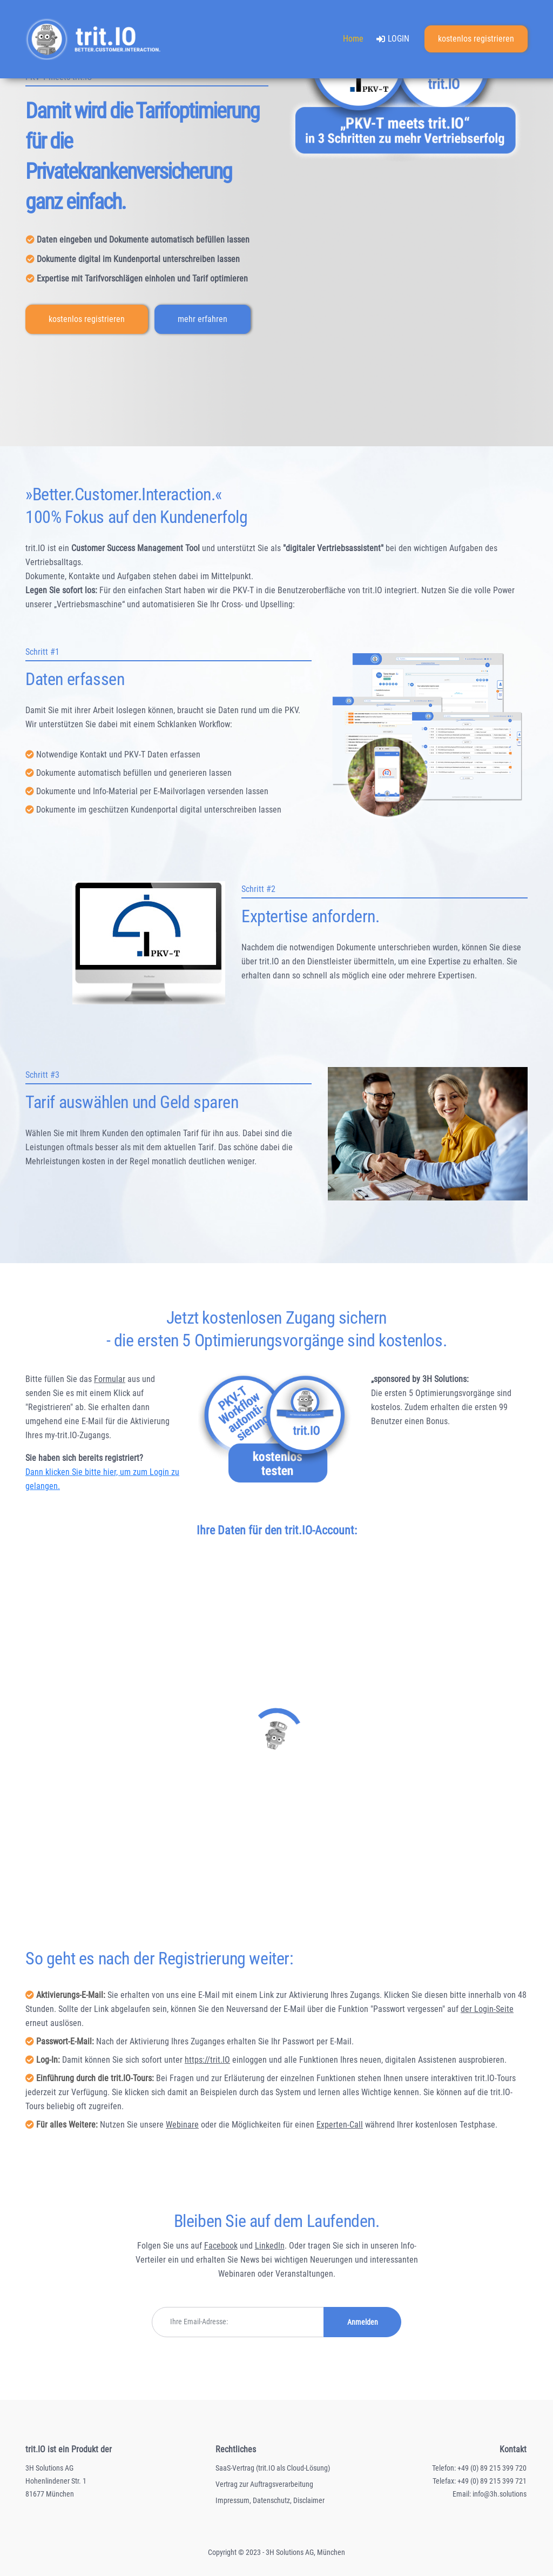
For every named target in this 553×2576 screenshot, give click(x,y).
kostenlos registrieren (476, 40)
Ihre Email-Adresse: (199, 2321)
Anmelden (362, 2322)
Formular (109, 1379)
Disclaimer (309, 2500)
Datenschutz (271, 2500)
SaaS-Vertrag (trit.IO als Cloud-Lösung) (272, 2468)
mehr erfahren (202, 319)
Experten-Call (339, 2124)
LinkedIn (270, 2245)
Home (356, 39)
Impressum (232, 2500)
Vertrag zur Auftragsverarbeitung (264, 2484)
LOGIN (392, 42)
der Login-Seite (487, 2009)
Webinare (182, 2124)
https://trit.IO (207, 2060)
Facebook (221, 2245)
